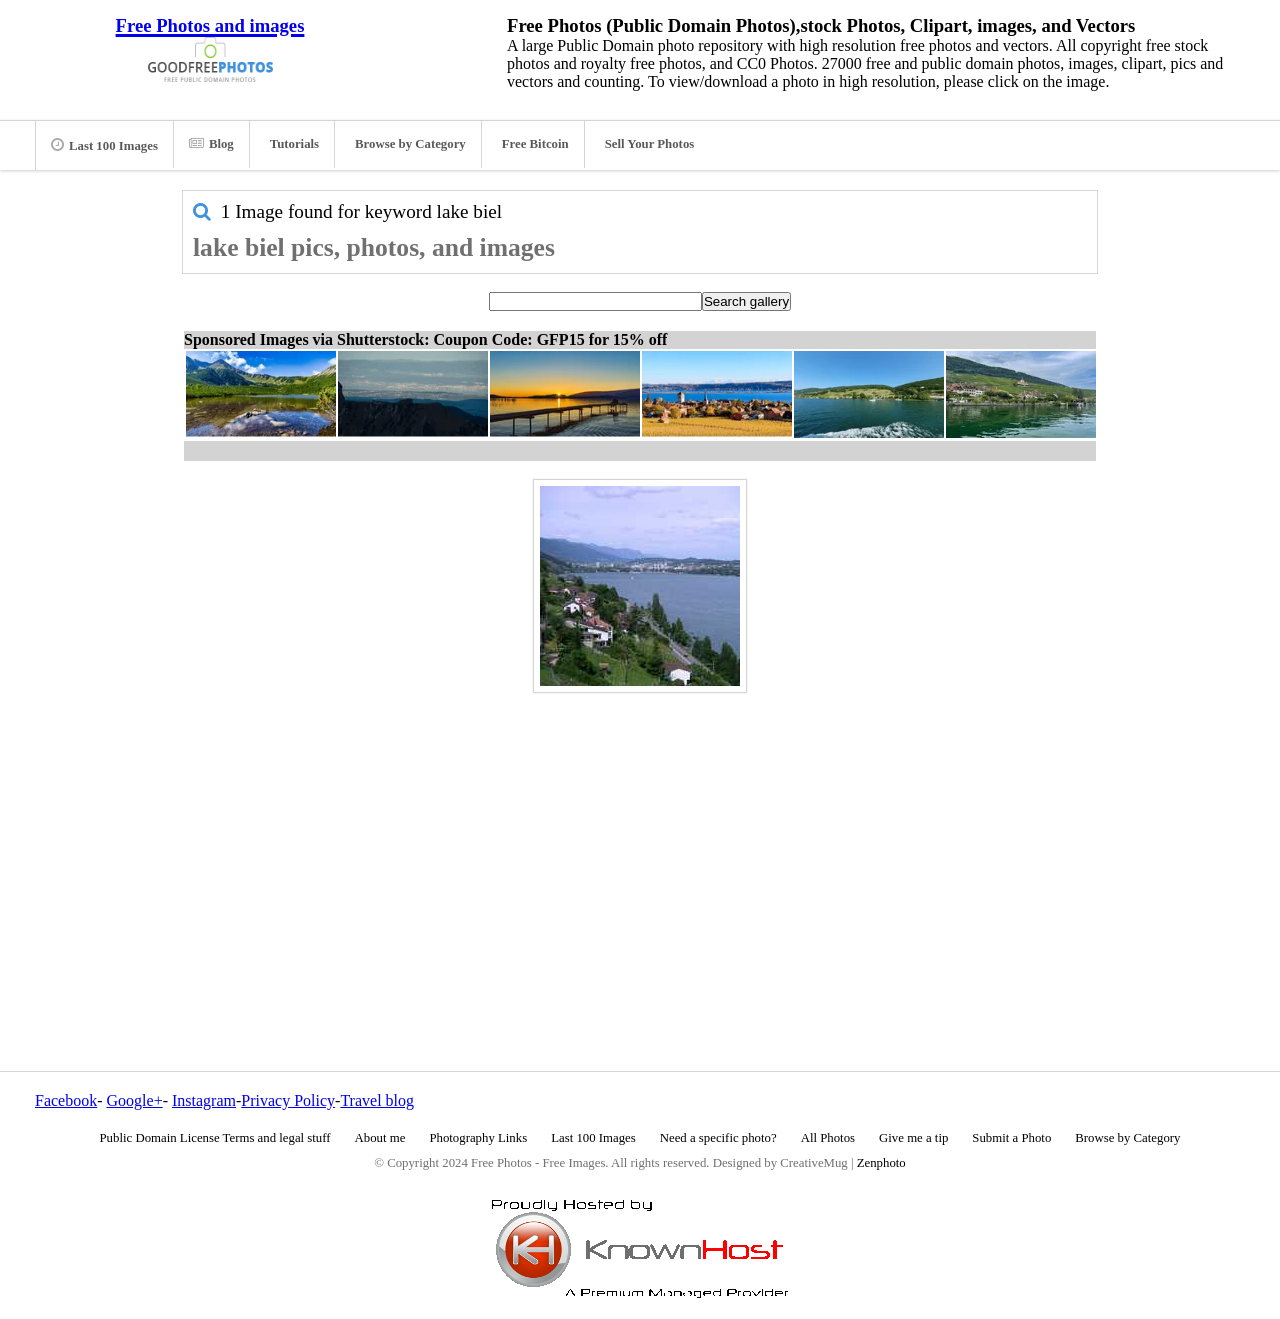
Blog (211, 144)
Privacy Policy (288, 1100)
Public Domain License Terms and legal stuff (215, 1138)
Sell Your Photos (650, 144)
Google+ (135, 1100)
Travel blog (377, 1100)
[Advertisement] (640, 839)
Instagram (204, 1100)
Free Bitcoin (535, 144)
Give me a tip (913, 1138)
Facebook (66, 1100)
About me (380, 1138)
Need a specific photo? (718, 1138)
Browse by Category (410, 144)
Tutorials (294, 144)
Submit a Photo (1011, 1138)
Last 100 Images (104, 145)
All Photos (828, 1138)
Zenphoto (881, 1163)
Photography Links (478, 1138)
